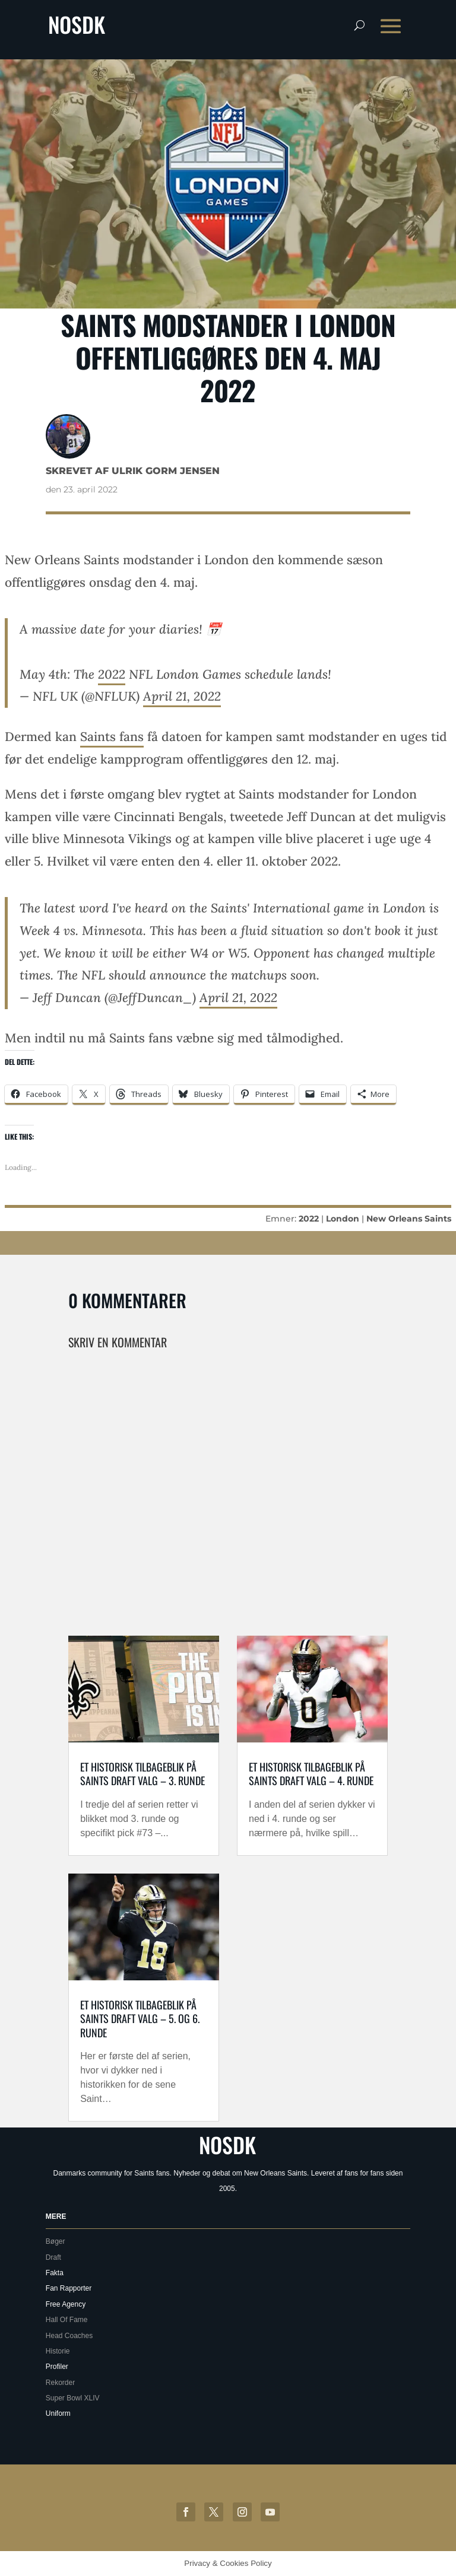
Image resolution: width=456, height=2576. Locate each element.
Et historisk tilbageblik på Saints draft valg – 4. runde (311, 1773)
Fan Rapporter (68, 2288)
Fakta (55, 2273)
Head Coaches (69, 2336)
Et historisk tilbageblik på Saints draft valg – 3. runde (142, 1773)
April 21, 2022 (182, 696)
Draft (53, 2257)
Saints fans (112, 737)
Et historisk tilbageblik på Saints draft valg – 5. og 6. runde (140, 2018)
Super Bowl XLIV (73, 2398)
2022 (111, 674)
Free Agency (66, 2304)
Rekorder (60, 2382)
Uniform (58, 2413)
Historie (58, 2351)
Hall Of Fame (67, 2320)
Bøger (55, 2241)
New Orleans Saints (408, 1218)
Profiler (57, 2366)
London (342, 1218)
